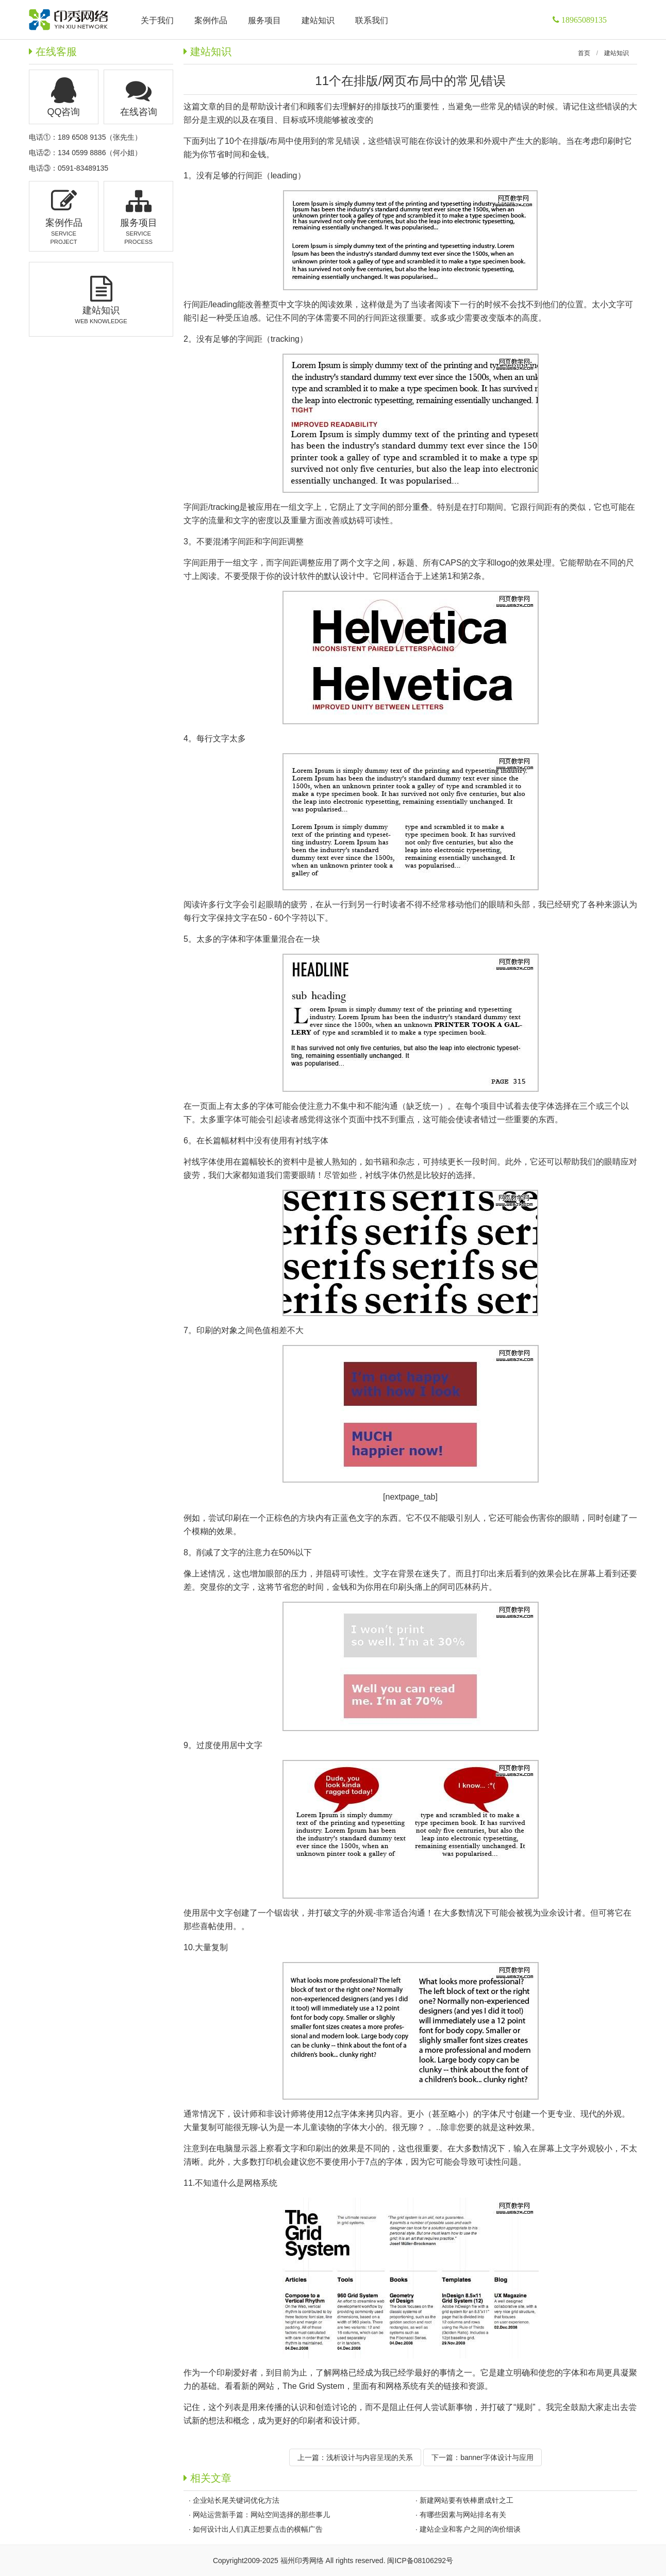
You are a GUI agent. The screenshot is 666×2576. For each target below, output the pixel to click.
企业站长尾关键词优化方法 (236, 2500)
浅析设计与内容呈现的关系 (369, 2457)
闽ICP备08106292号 (420, 2560)
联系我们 (371, 20)
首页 (584, 53)
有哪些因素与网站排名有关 (463, 2515)
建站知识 (616, 53)
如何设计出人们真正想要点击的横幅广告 (258, 2529)
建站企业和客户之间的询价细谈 (470, 2529)
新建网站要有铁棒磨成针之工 (466, 2500)
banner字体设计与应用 (497, 2457)
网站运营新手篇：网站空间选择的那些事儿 (261, 2515)
